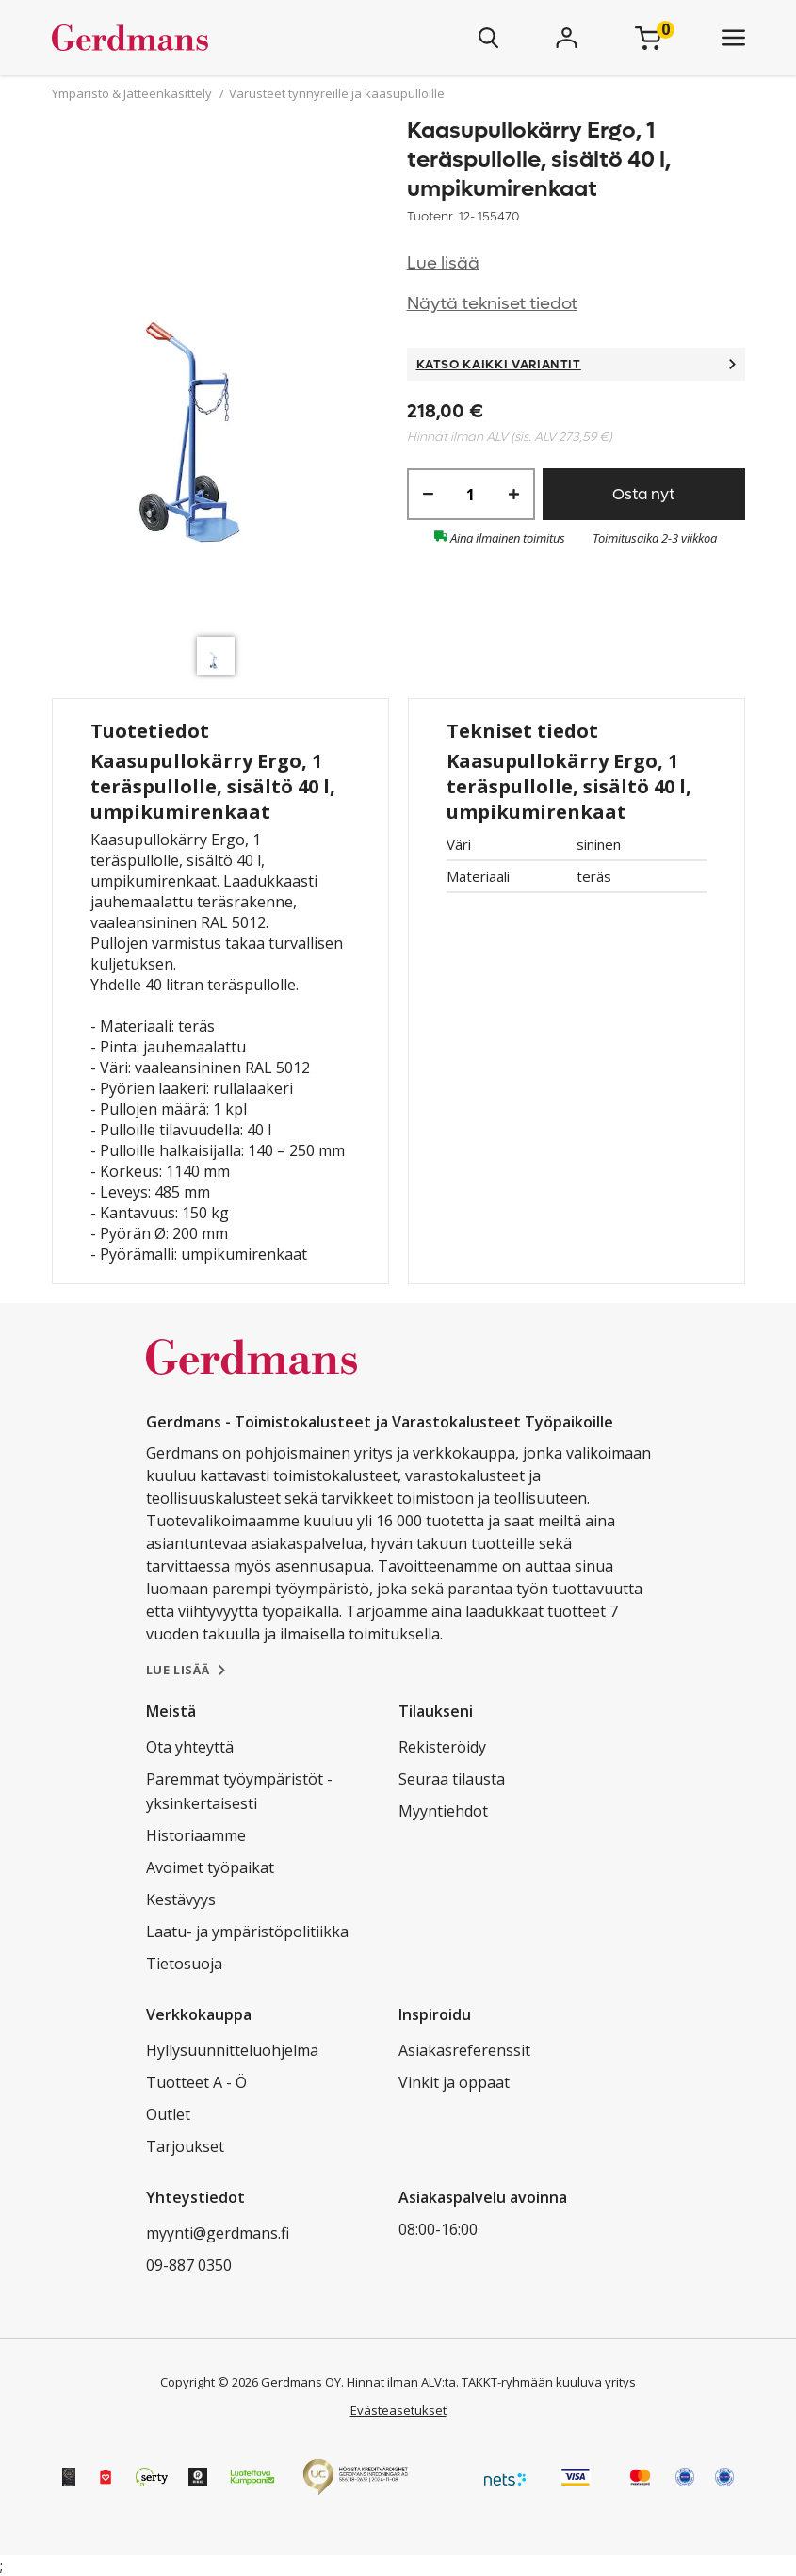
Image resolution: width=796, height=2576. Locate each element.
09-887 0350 (189, 2265)
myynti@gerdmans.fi (217, 2233)
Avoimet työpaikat (210, 1867)
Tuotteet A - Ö (196, 2082)
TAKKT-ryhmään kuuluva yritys (549, 2381)
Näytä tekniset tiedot (492, 304)
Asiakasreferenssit (464, 2050)
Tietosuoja (184, 1963)
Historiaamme (196, 1835)
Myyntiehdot (443, 1811)
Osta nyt (643, 494)
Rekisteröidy (442, 1746)
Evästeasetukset (398, 2410)
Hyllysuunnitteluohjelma (232, 2050)
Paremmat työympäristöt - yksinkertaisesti (239, 1791)
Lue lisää (443, 263)
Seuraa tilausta (451, 1779)
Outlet (168, 2114)
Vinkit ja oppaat (454, 2082)
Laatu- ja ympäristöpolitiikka (247, 1931)
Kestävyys (181, 1899)
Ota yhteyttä (190, 1746)
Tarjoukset (185, 2146)
